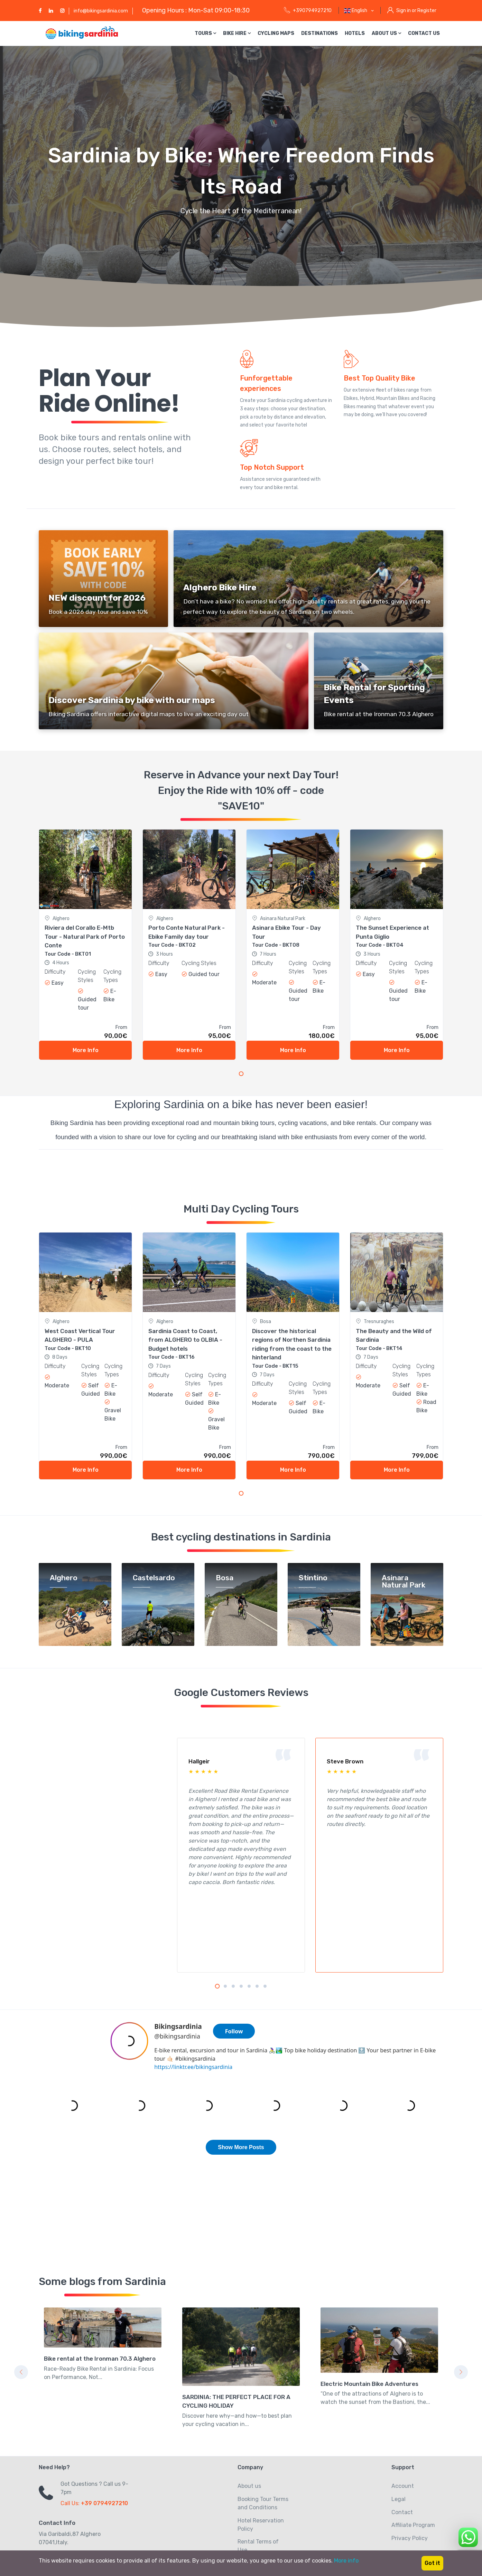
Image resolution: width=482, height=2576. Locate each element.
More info (346, 2560)
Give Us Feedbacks (262, 2487)
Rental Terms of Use (258, 2457)
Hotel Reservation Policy (261, 2436)
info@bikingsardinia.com (101, 11)
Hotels (355, 33)
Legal (398, 2410)
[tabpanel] (85, 944)
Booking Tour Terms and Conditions (263, 2414)
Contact (402, 2423)
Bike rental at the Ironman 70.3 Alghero (100, 2270)
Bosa (224, 1578)
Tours (205, 33)
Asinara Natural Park (403, 1581)
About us (386, 33)
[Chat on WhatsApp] (468, 2536)
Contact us (424, 33)
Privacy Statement (262, 2474)
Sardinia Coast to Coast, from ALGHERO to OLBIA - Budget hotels (185, 1340)
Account (402, 2397)
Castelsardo (154, 1578)
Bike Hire (237, 33)
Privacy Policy (409, 2449)
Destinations (319, 33)
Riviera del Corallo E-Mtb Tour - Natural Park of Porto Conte (85, 936)
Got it (432, 2563)
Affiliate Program (413, 2436)
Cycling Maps (276, 33)
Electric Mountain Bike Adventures (369, 2295)
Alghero (63, 1578)
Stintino (313, 1578)
